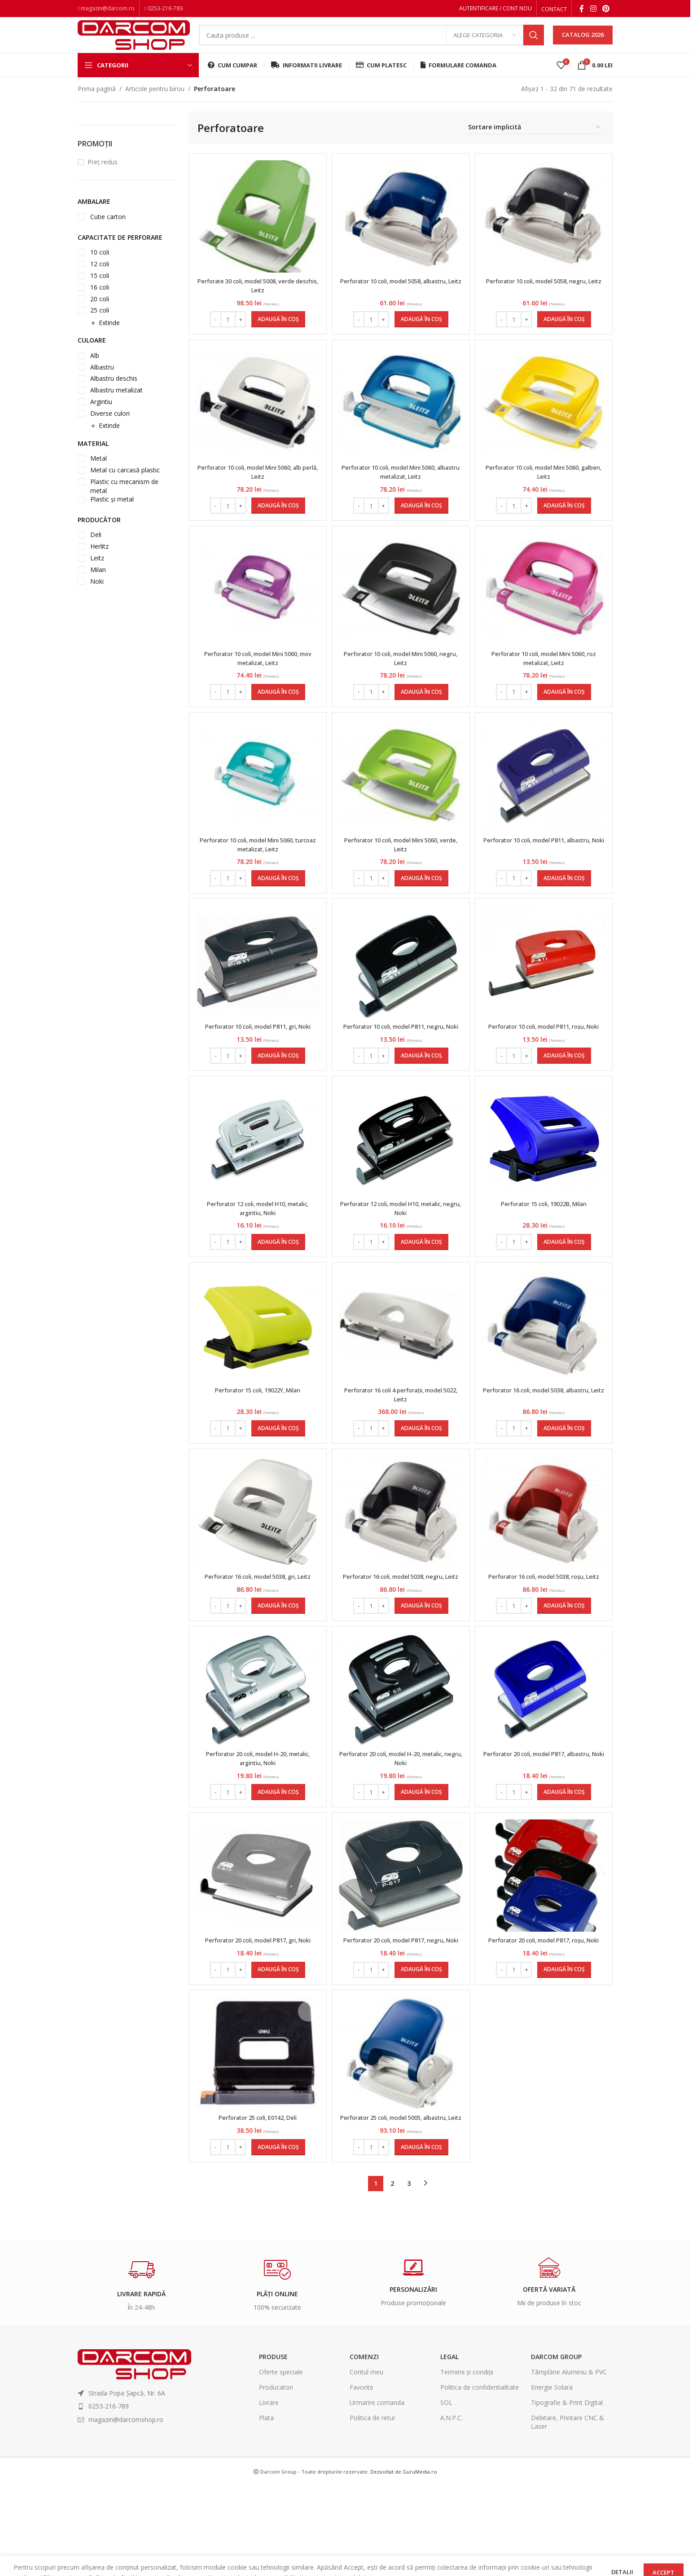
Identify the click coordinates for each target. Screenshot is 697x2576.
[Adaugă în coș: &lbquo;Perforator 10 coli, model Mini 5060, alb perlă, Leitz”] (277, 523)
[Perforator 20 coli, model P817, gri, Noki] (256, 1944)
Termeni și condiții (466, 2462)
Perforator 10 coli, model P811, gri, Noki (256, 1056)
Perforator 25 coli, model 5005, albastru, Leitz (400, 2204)
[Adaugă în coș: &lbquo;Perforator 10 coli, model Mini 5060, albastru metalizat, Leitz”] (421, 523)
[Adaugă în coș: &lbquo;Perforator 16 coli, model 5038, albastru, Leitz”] (565, 1476)
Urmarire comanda (377, 2493)
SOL (446, 2493)
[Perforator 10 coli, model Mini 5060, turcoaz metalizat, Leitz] (256, 801)
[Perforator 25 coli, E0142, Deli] (256, 2135)
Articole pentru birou (154, 101)
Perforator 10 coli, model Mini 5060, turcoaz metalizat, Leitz (256, 870)
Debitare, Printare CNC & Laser (567, 2513)
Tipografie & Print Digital (567, 2493)
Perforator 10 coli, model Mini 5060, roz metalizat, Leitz (545, 679)
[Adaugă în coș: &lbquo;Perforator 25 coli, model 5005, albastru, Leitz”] (421, 2238)
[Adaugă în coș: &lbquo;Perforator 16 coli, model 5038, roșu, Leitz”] (565, 1666)
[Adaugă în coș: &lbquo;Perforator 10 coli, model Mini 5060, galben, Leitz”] (565, 523)
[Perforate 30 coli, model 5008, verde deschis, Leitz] (256, 229)
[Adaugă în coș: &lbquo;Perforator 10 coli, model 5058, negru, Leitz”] (565, 332)
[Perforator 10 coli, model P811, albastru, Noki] (544, 801)
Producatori (276, 2478)
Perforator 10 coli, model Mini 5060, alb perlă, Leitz (256, 489)
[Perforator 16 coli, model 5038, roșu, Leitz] (544, 1563)
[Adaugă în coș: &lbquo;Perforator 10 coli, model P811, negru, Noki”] (421, 1095)
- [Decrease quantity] (214, 332)
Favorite (361, 2478)
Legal (449, 2447)
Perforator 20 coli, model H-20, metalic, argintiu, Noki (256, 1823)
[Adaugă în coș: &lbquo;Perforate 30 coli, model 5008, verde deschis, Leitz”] (277, 332)
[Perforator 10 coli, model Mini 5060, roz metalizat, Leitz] (544, 611)
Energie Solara (552, 2478)
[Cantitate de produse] (226, 332)
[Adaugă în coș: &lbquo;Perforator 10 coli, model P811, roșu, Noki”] (565, 1095)
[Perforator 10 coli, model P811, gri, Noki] (256, 991)
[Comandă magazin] (534, 140)
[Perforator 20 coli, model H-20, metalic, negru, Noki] (400, 1754)
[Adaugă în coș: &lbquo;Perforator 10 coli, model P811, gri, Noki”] (277, 1095)
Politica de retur (372, 2509)
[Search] (371, 42)
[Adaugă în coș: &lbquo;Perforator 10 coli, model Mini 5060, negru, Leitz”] (421, 713)
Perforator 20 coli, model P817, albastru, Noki (545, 1823)
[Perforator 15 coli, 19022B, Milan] (544, 1182)
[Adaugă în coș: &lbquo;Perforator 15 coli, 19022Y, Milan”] (277, 1476)
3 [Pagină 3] (409, 2274)
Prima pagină (97, 101)
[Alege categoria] (484, 42)
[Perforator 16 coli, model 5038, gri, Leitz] (256, 1563)
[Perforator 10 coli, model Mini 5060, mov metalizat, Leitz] (256, 610)
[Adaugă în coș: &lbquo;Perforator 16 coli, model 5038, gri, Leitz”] (277, 1666)
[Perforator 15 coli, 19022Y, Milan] (256, 1373)
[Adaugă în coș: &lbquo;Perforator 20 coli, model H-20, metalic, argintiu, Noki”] (277, 1857)
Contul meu (366, 2462)
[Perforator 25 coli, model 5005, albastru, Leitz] (400, 2135)
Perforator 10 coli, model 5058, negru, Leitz (545, 298)
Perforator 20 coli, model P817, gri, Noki (256, 2009)
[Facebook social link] (581, 9)
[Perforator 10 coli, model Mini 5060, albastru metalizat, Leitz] (400, 420)
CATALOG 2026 (583, 42)
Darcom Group (556, 2447)
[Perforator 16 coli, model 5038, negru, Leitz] (400, 1563)
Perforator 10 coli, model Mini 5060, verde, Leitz (400, 870)
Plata (266, 2509)
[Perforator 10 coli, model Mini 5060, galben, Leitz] (544, 420)
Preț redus (103, 175)
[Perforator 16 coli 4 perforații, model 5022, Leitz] (400, 1373)
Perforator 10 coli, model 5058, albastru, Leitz (400, 298)
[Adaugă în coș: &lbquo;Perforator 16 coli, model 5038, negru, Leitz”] (421, 1666)
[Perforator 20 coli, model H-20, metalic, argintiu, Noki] (256, 1754)
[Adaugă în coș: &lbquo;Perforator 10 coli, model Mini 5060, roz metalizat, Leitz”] (565, 713)
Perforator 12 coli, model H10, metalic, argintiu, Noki (256, 1251)
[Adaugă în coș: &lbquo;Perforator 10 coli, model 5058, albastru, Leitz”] (421, 332)
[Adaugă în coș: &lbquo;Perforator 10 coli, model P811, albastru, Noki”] (565, 904)
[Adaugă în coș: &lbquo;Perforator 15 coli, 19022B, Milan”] (565, 1285)
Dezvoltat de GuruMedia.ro (403, 2562)
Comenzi (364, 2447)
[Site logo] (134, 41)
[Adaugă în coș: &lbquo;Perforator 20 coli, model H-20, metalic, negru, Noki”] (421, 1857)
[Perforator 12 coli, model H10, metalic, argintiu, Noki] (256, 1182)
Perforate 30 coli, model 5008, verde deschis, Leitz (256, 298)
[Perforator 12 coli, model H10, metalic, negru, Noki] (400, 1182)
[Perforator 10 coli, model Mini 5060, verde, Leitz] (400, 801)
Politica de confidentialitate (479, 2478)
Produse (273, 2447)
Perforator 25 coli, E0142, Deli (256, 2199)
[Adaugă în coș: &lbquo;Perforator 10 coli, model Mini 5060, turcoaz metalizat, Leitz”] (277, 904)
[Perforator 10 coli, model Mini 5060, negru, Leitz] (400, 610)
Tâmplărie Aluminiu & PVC (569, 2462)
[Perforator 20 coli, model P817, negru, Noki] (400, 1944)
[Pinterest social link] (606, 9)
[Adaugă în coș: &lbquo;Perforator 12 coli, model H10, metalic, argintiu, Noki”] (277, 1285)
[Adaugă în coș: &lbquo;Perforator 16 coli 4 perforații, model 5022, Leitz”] (421, 1476)
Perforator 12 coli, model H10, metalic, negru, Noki (401, 1251)
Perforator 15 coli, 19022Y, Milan (256, 1437)
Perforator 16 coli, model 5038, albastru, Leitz (545, 1442)
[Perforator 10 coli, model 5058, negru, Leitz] (544, 229)
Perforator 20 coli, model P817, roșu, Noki (545, 2013)
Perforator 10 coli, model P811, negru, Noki (400, 1061)
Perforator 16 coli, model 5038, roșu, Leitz (545, 1632)
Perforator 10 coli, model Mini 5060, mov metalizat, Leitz (256, 679)
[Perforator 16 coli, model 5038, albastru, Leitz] (544, 1373)
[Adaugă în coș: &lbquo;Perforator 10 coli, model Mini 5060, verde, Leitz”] (421, 904)
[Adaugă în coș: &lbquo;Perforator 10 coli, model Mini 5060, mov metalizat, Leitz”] (277, 713)
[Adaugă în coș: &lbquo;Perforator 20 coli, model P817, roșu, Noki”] (565, 2047)
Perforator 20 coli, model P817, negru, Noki (400, 2013)
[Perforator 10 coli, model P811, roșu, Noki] (544, 991)
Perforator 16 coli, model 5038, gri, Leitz (256, 1628)
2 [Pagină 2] (392, 2274)
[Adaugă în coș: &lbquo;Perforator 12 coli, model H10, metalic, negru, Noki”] (421, 1285)
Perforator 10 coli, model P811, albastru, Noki (545, 870)
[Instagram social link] (593, 9)
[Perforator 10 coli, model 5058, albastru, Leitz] (400, 229)
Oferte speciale (281, 2462)
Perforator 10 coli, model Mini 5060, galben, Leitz (545, 489)
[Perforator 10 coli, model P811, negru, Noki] (400, 992)
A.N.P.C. (451, 2509)
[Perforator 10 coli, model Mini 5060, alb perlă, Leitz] (256, 420)
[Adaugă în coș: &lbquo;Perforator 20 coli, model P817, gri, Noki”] (277, 2047)
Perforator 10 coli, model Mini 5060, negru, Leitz (400, 679)
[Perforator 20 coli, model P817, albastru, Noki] (544, 1753)
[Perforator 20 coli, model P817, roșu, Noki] (544, 1945)
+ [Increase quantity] (239, 332)
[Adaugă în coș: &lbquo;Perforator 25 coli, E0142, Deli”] (277, 2238)
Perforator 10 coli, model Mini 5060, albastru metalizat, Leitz (400, 489)
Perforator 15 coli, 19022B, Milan (544, 1246)
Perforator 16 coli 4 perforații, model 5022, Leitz (400, 1442)
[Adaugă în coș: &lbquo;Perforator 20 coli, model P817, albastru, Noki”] (565, 1857)
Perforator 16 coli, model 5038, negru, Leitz (401, 1632)
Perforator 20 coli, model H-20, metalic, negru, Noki (400, 1823)
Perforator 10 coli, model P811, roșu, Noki (545, 1061)
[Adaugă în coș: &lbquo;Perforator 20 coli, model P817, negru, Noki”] (421, 2047)
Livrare (269, 2493)
